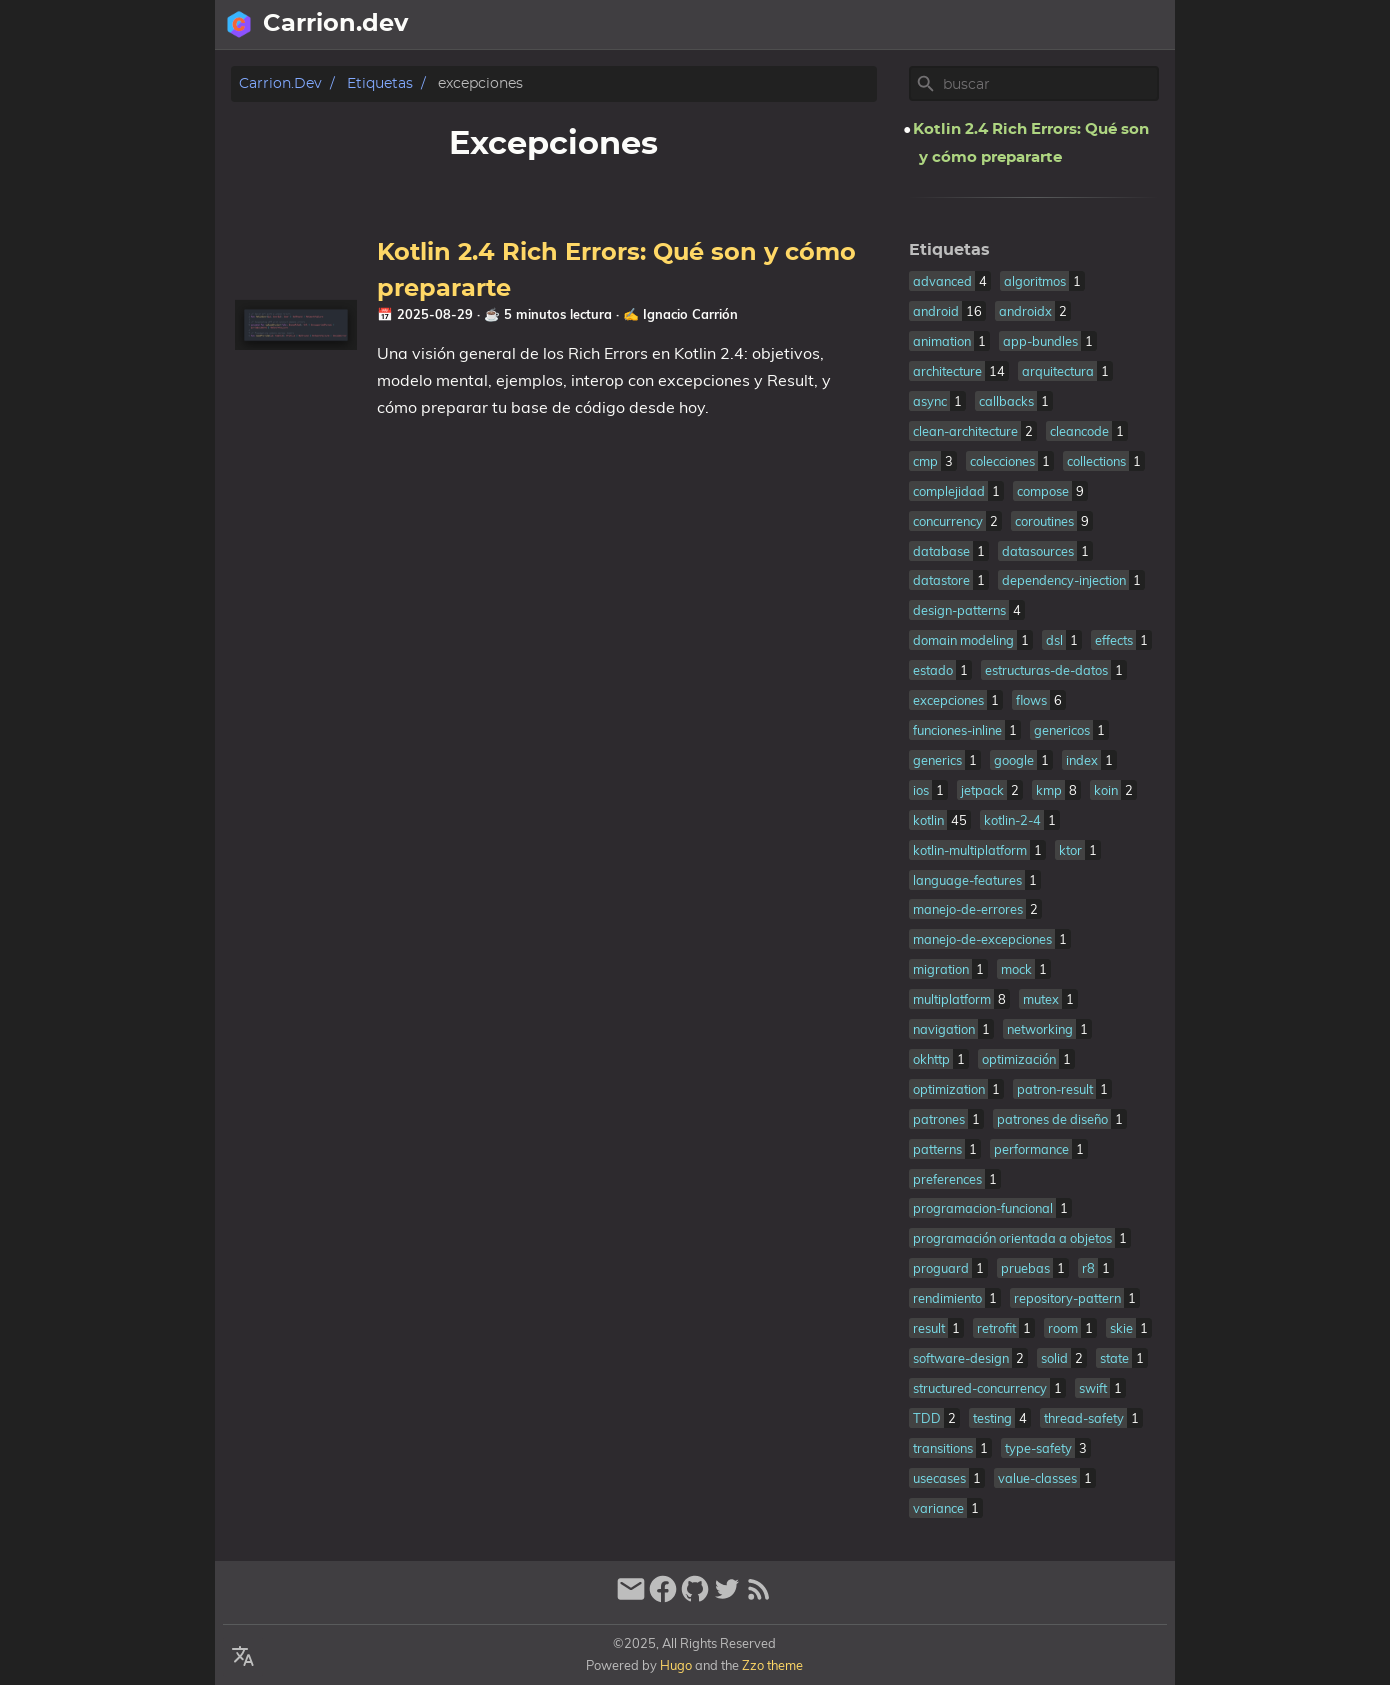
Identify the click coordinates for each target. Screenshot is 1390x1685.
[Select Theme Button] (996, 25)
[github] (695, 1597)
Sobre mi (1066, 25)
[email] (631, 1597)
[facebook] (663, 1597)
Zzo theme (772, 1665)
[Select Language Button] (946, 25)
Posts (1143, 25)
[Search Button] (896, 25)
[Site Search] (1049, 84)
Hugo (676, 1665)
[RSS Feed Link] (759, 1597)
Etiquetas (380, 83)
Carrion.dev (280, 83)
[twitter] (727, 1597)
